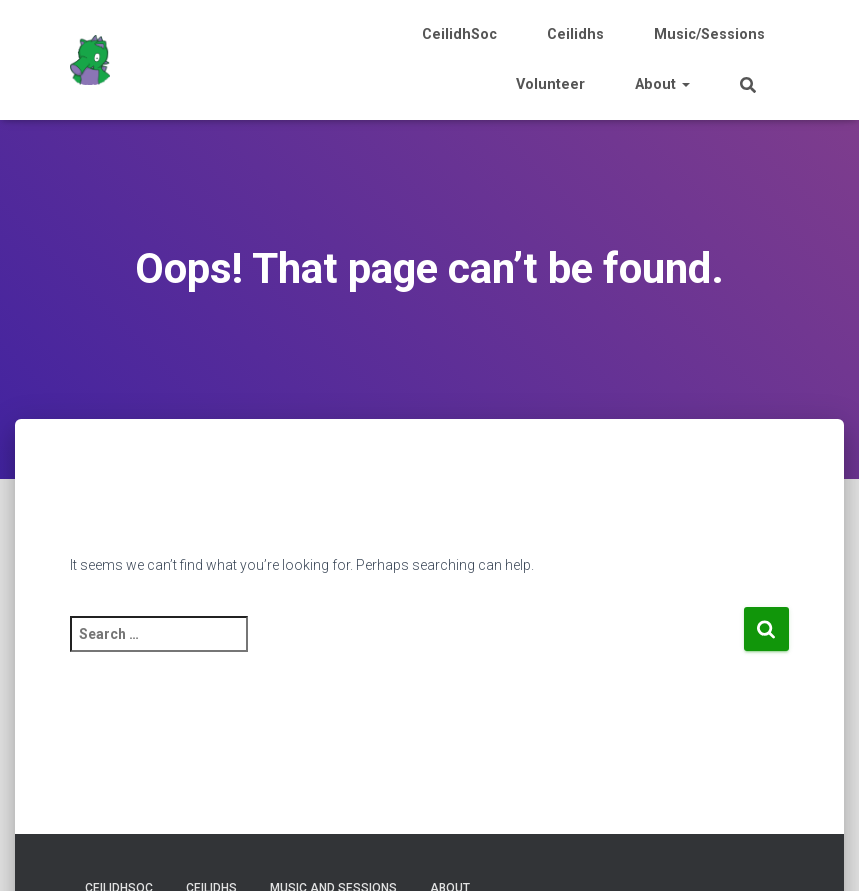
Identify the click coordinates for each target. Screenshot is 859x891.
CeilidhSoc (459, 34)
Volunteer (550, 84)
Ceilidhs (575, 34)
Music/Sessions (709, 34)
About (662, 84)
